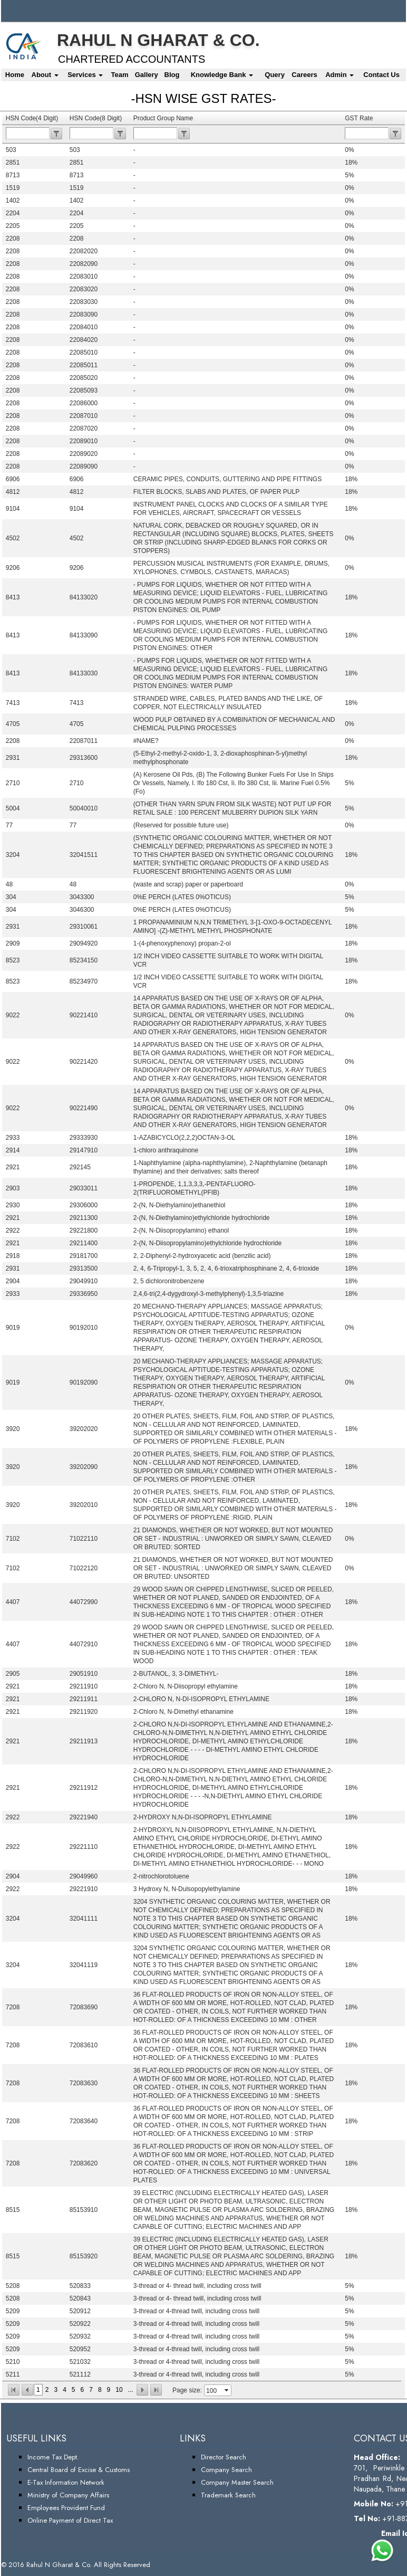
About (45, 75)
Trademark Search (228, 2495)
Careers (304, 75)
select (227, 2390)
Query (275, 75)
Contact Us (381, 75)
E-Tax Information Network (65, 2482)
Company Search (226, 2470)
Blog (172, 75)
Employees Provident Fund (66, 2508)
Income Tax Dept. (53, 2457)
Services (85, 75)
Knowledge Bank (222, 75)
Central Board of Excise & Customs (78, 2470)
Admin (339, 75)
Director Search (223, 2457)
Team (119, 75)
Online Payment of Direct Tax (70, 2520)
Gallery (146, 75)
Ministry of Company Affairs (68, 2495)
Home (14, 75)
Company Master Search (237, 2482)
